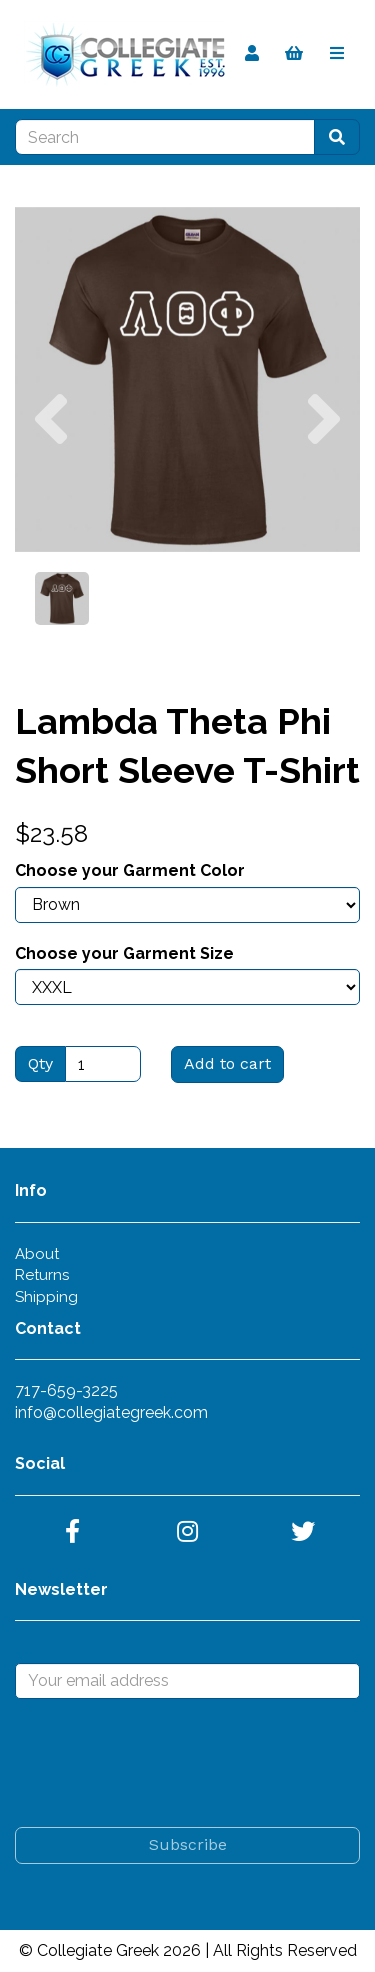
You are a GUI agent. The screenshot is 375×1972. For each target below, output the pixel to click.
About (37, 1254)
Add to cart (227, 1063)
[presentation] (167, 1763)
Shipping (46, 1297)
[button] (51, 465)
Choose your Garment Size (124, 953)
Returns (42, 1275)
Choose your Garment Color (130, 870)
